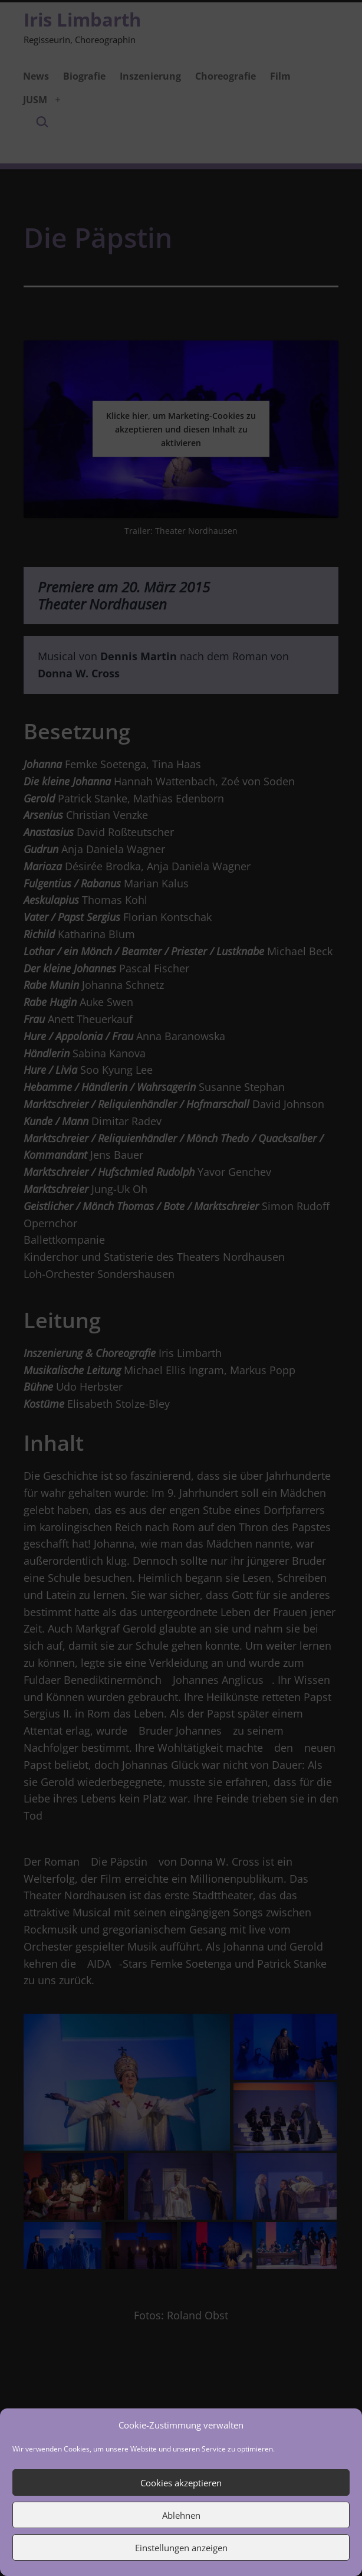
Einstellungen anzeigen (181, 2548)
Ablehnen (181, 2515)
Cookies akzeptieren (181, 2483)
